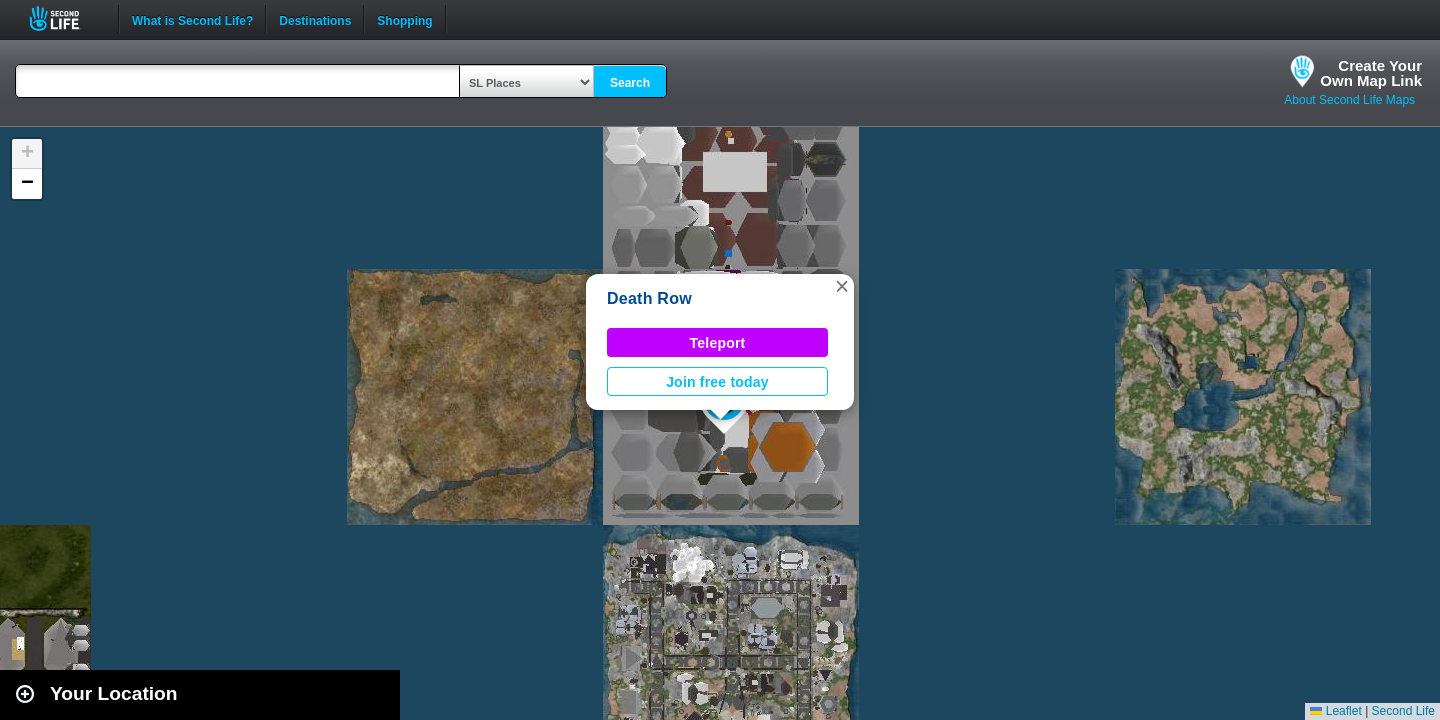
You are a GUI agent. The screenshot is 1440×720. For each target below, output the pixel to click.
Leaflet (1335, 711)
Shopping (404, 19)
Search (630, 83)
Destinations (315, 19)
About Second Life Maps (1349, 100)
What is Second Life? (192, 19)
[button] (842, 286)
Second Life (65, 18)
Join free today (717, 382)
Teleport (718, 343)
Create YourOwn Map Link (1371, 73)
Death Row (649, 298)
